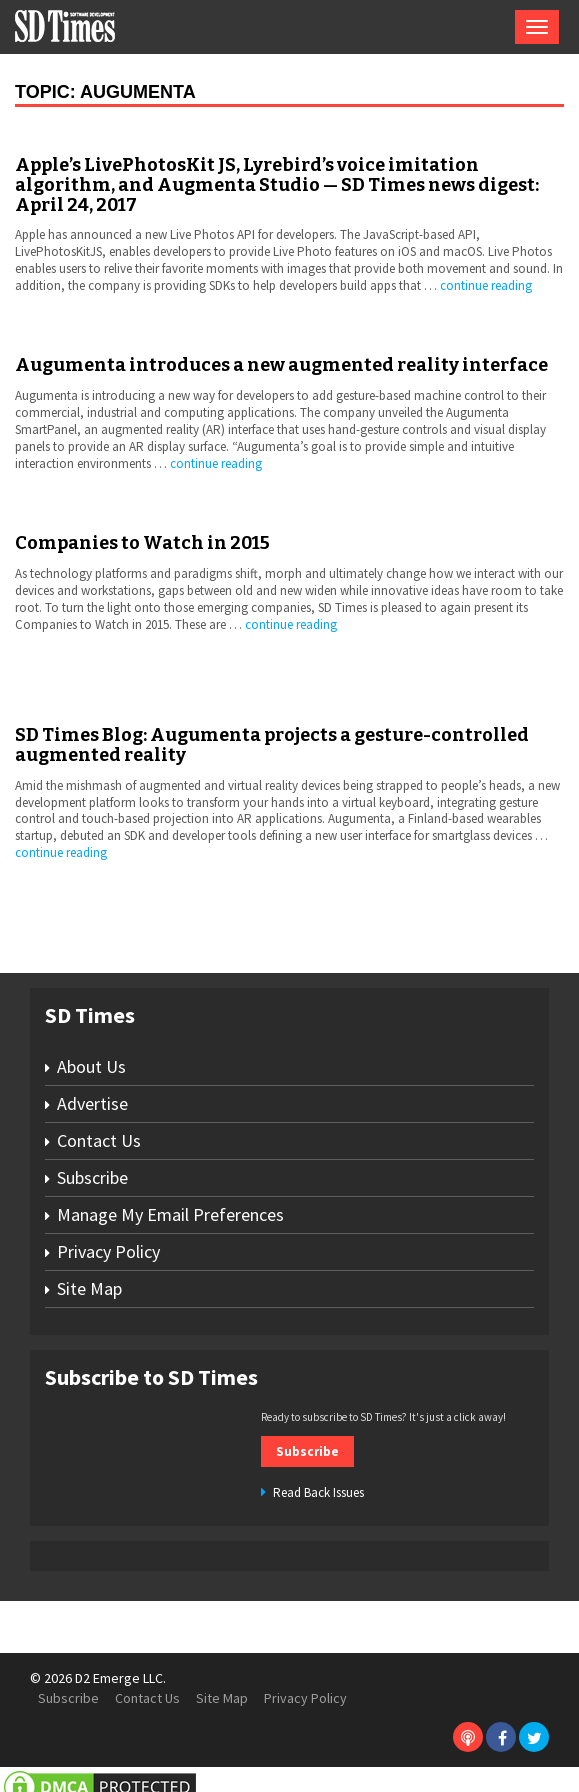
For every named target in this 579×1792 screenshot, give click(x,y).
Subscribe (92, 1177)
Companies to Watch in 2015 (142, 543)
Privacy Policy (108, 1251)
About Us (91, 1066)
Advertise (92, 1103)
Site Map (89, 1288)
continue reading (486, 285)
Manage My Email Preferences (170, 1214)
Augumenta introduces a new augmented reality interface (281, 365)
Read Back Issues (318, 1492)
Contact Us (99, 1140)
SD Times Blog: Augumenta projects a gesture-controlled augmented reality (272, 745)
